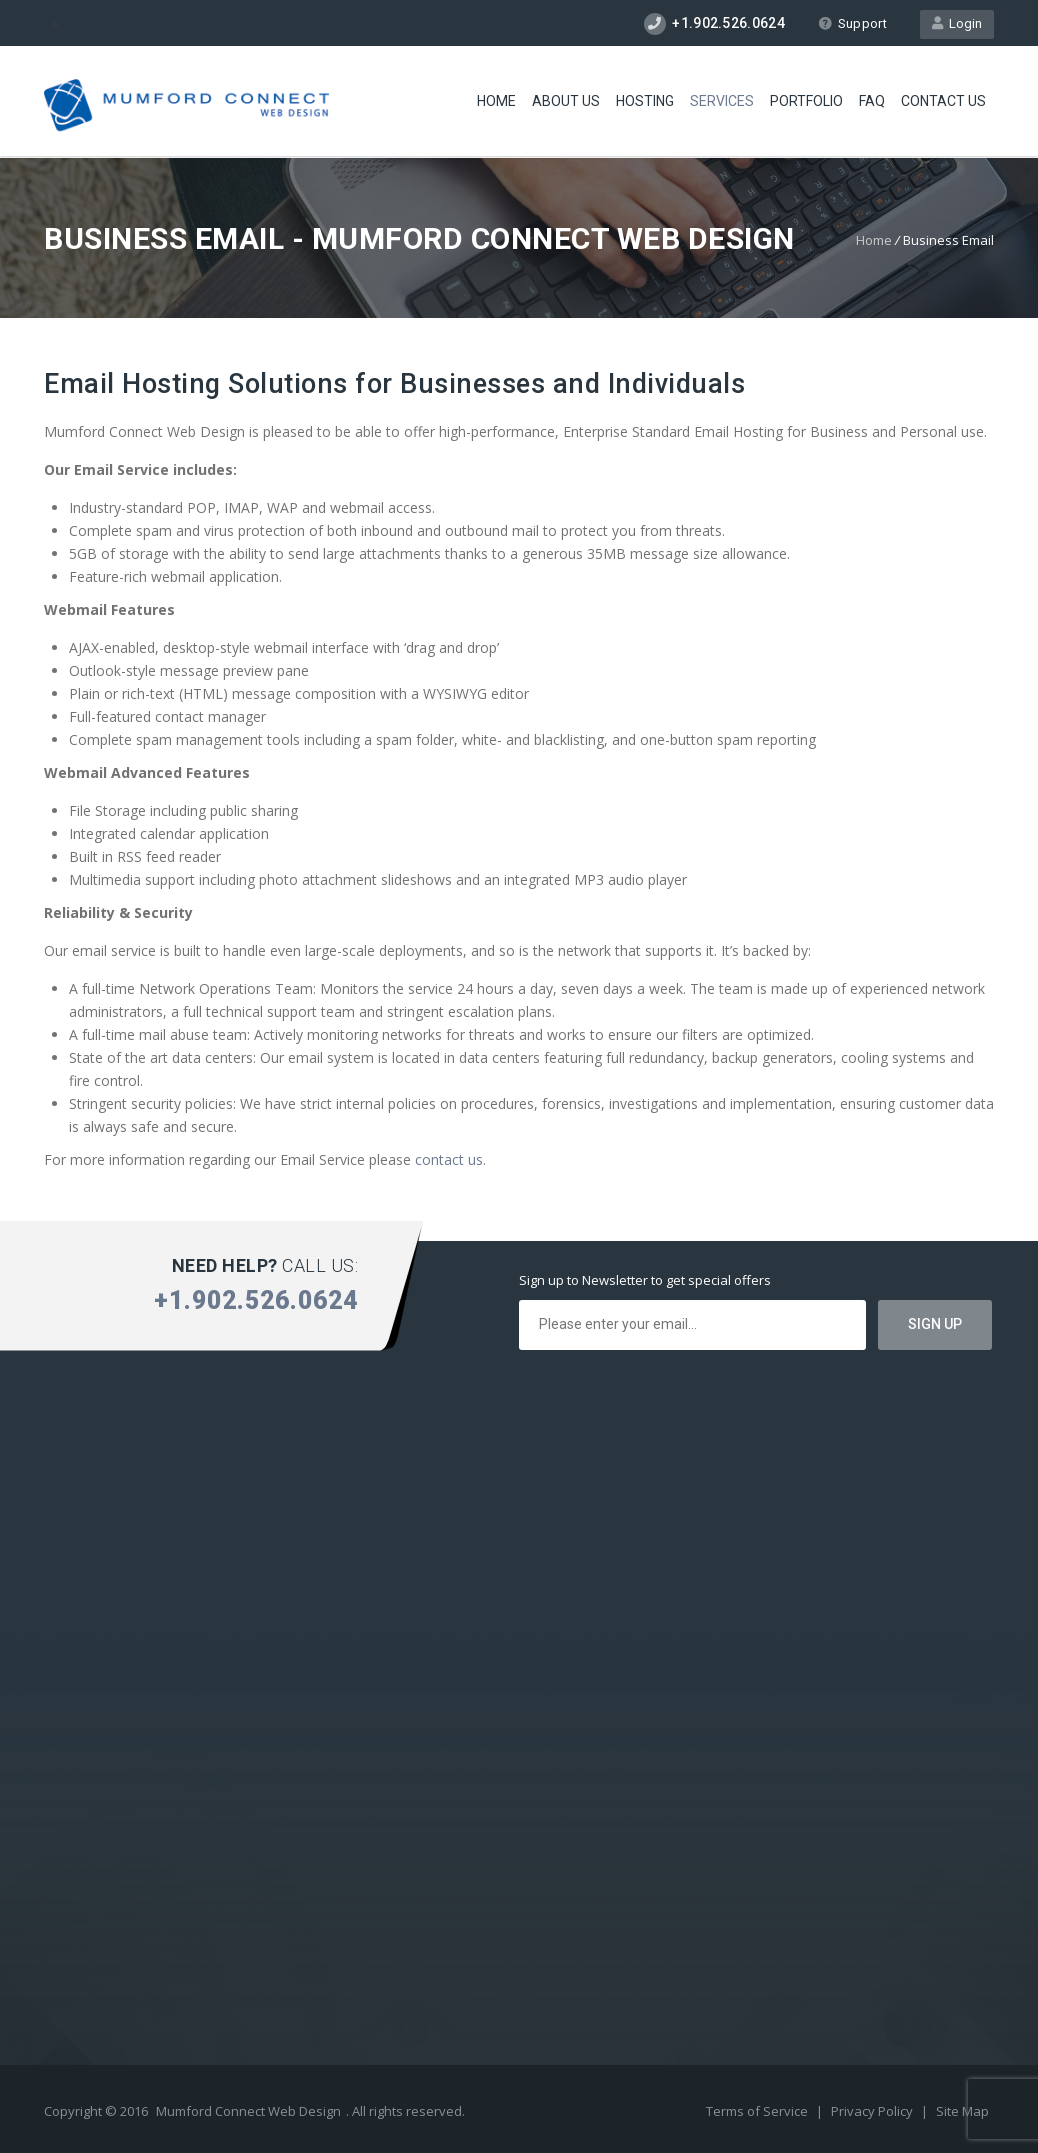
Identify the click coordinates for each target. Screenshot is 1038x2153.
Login (957, 23)
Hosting (645, 101)
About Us (566, 101)
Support (852, 23)
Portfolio (806, 101)
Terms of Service (758, 2111)
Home (496, 101)
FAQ (872, 101)
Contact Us (943, 101)
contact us (449, 1159)
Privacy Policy (873, 2111)
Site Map (962, 2111)
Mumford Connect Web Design (248, 2111)
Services (722, 101)
